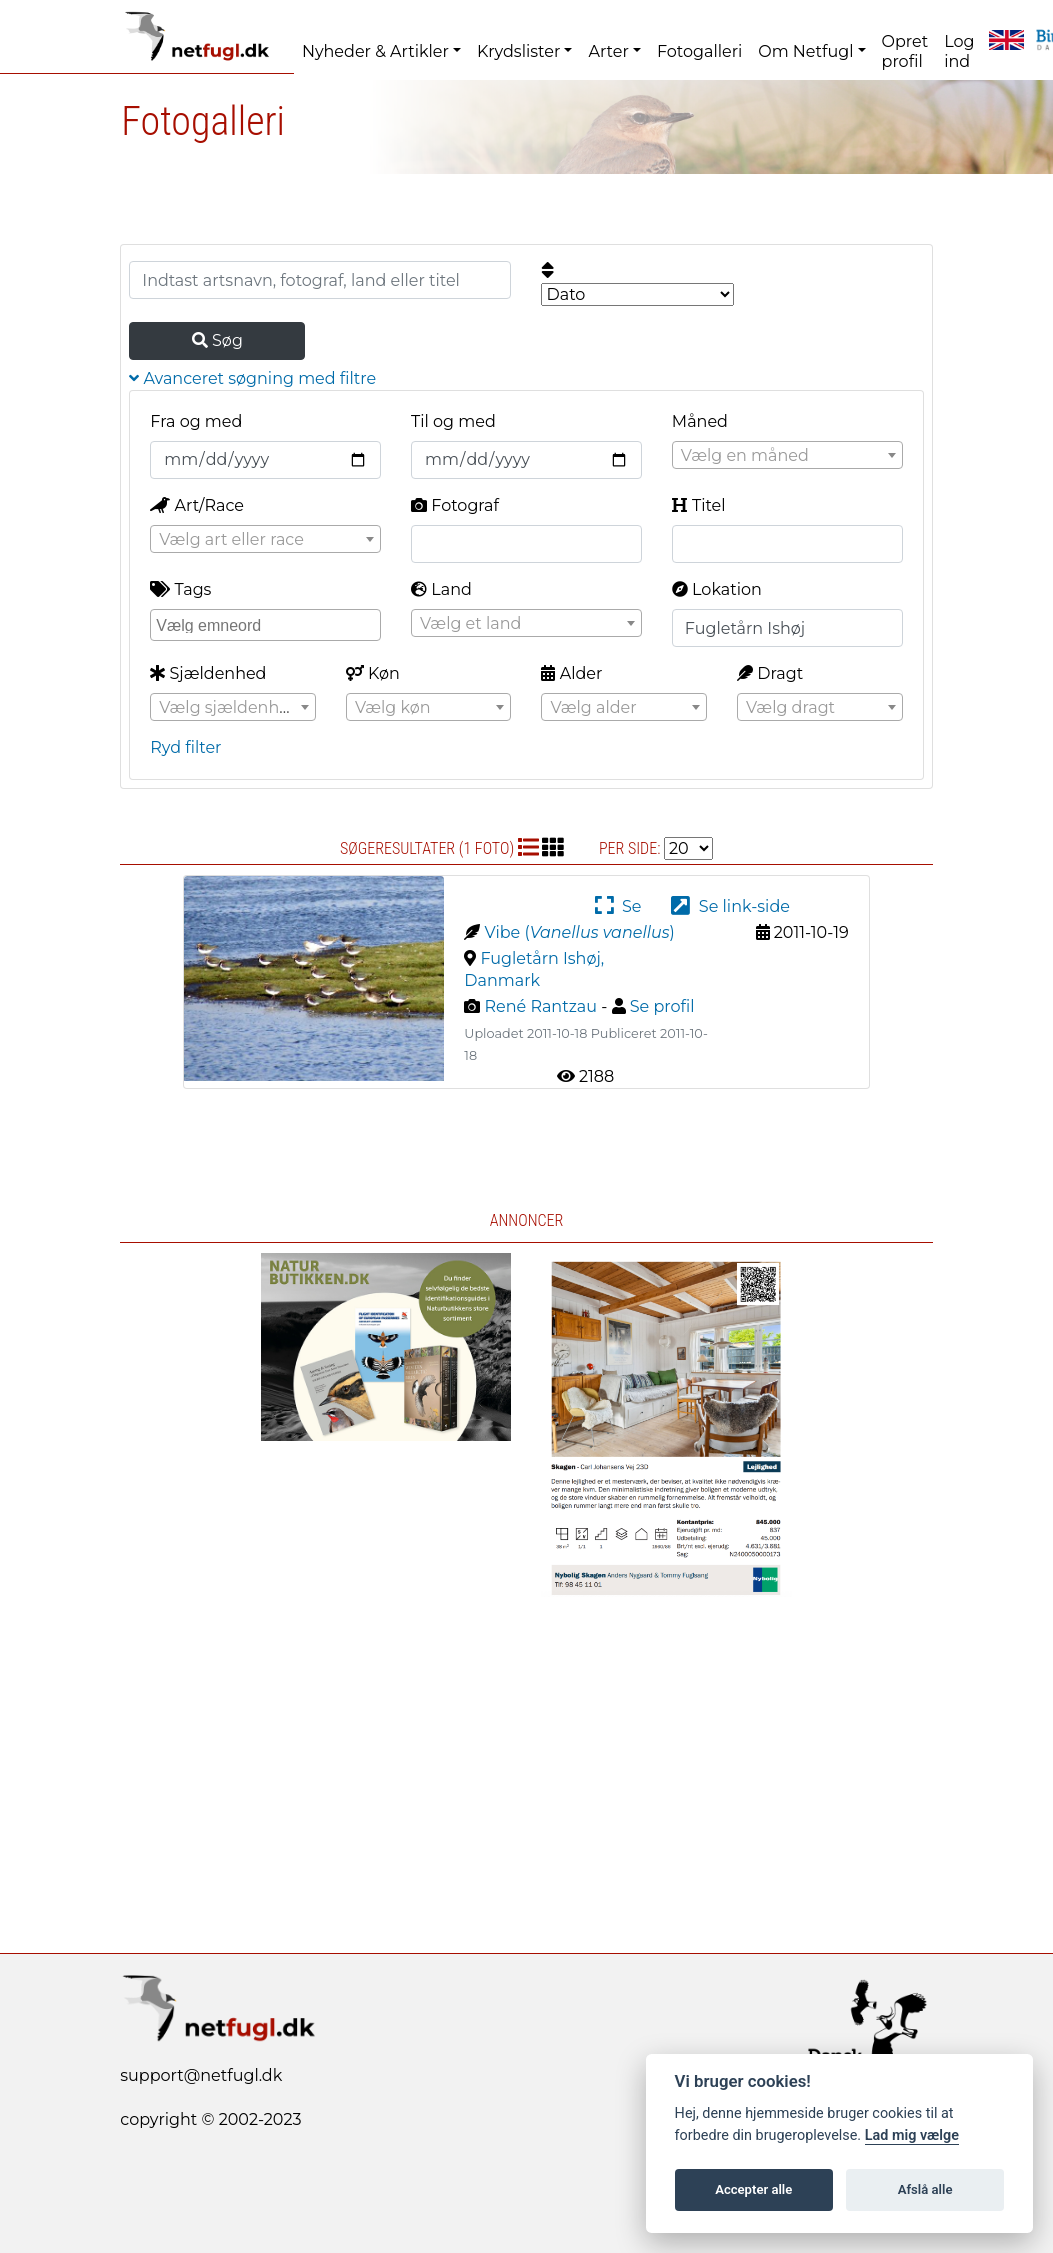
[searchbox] (268, 624)
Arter (608, 51)
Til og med (453, 421)
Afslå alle (925, 2189)
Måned (700, 421)
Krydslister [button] (518, 51)
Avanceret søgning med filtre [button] (252, 378)
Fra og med (196, 421)
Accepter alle (753, 2189)
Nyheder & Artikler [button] (375, 51)
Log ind (959, 51)
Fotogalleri (699, 51)
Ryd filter (185, 747)
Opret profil (905, 51)
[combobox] (787, 455)
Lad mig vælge (912, 2135)
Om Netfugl (805, 51)
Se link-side (730, 906)
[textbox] (787, 456)
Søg (217, 340)
